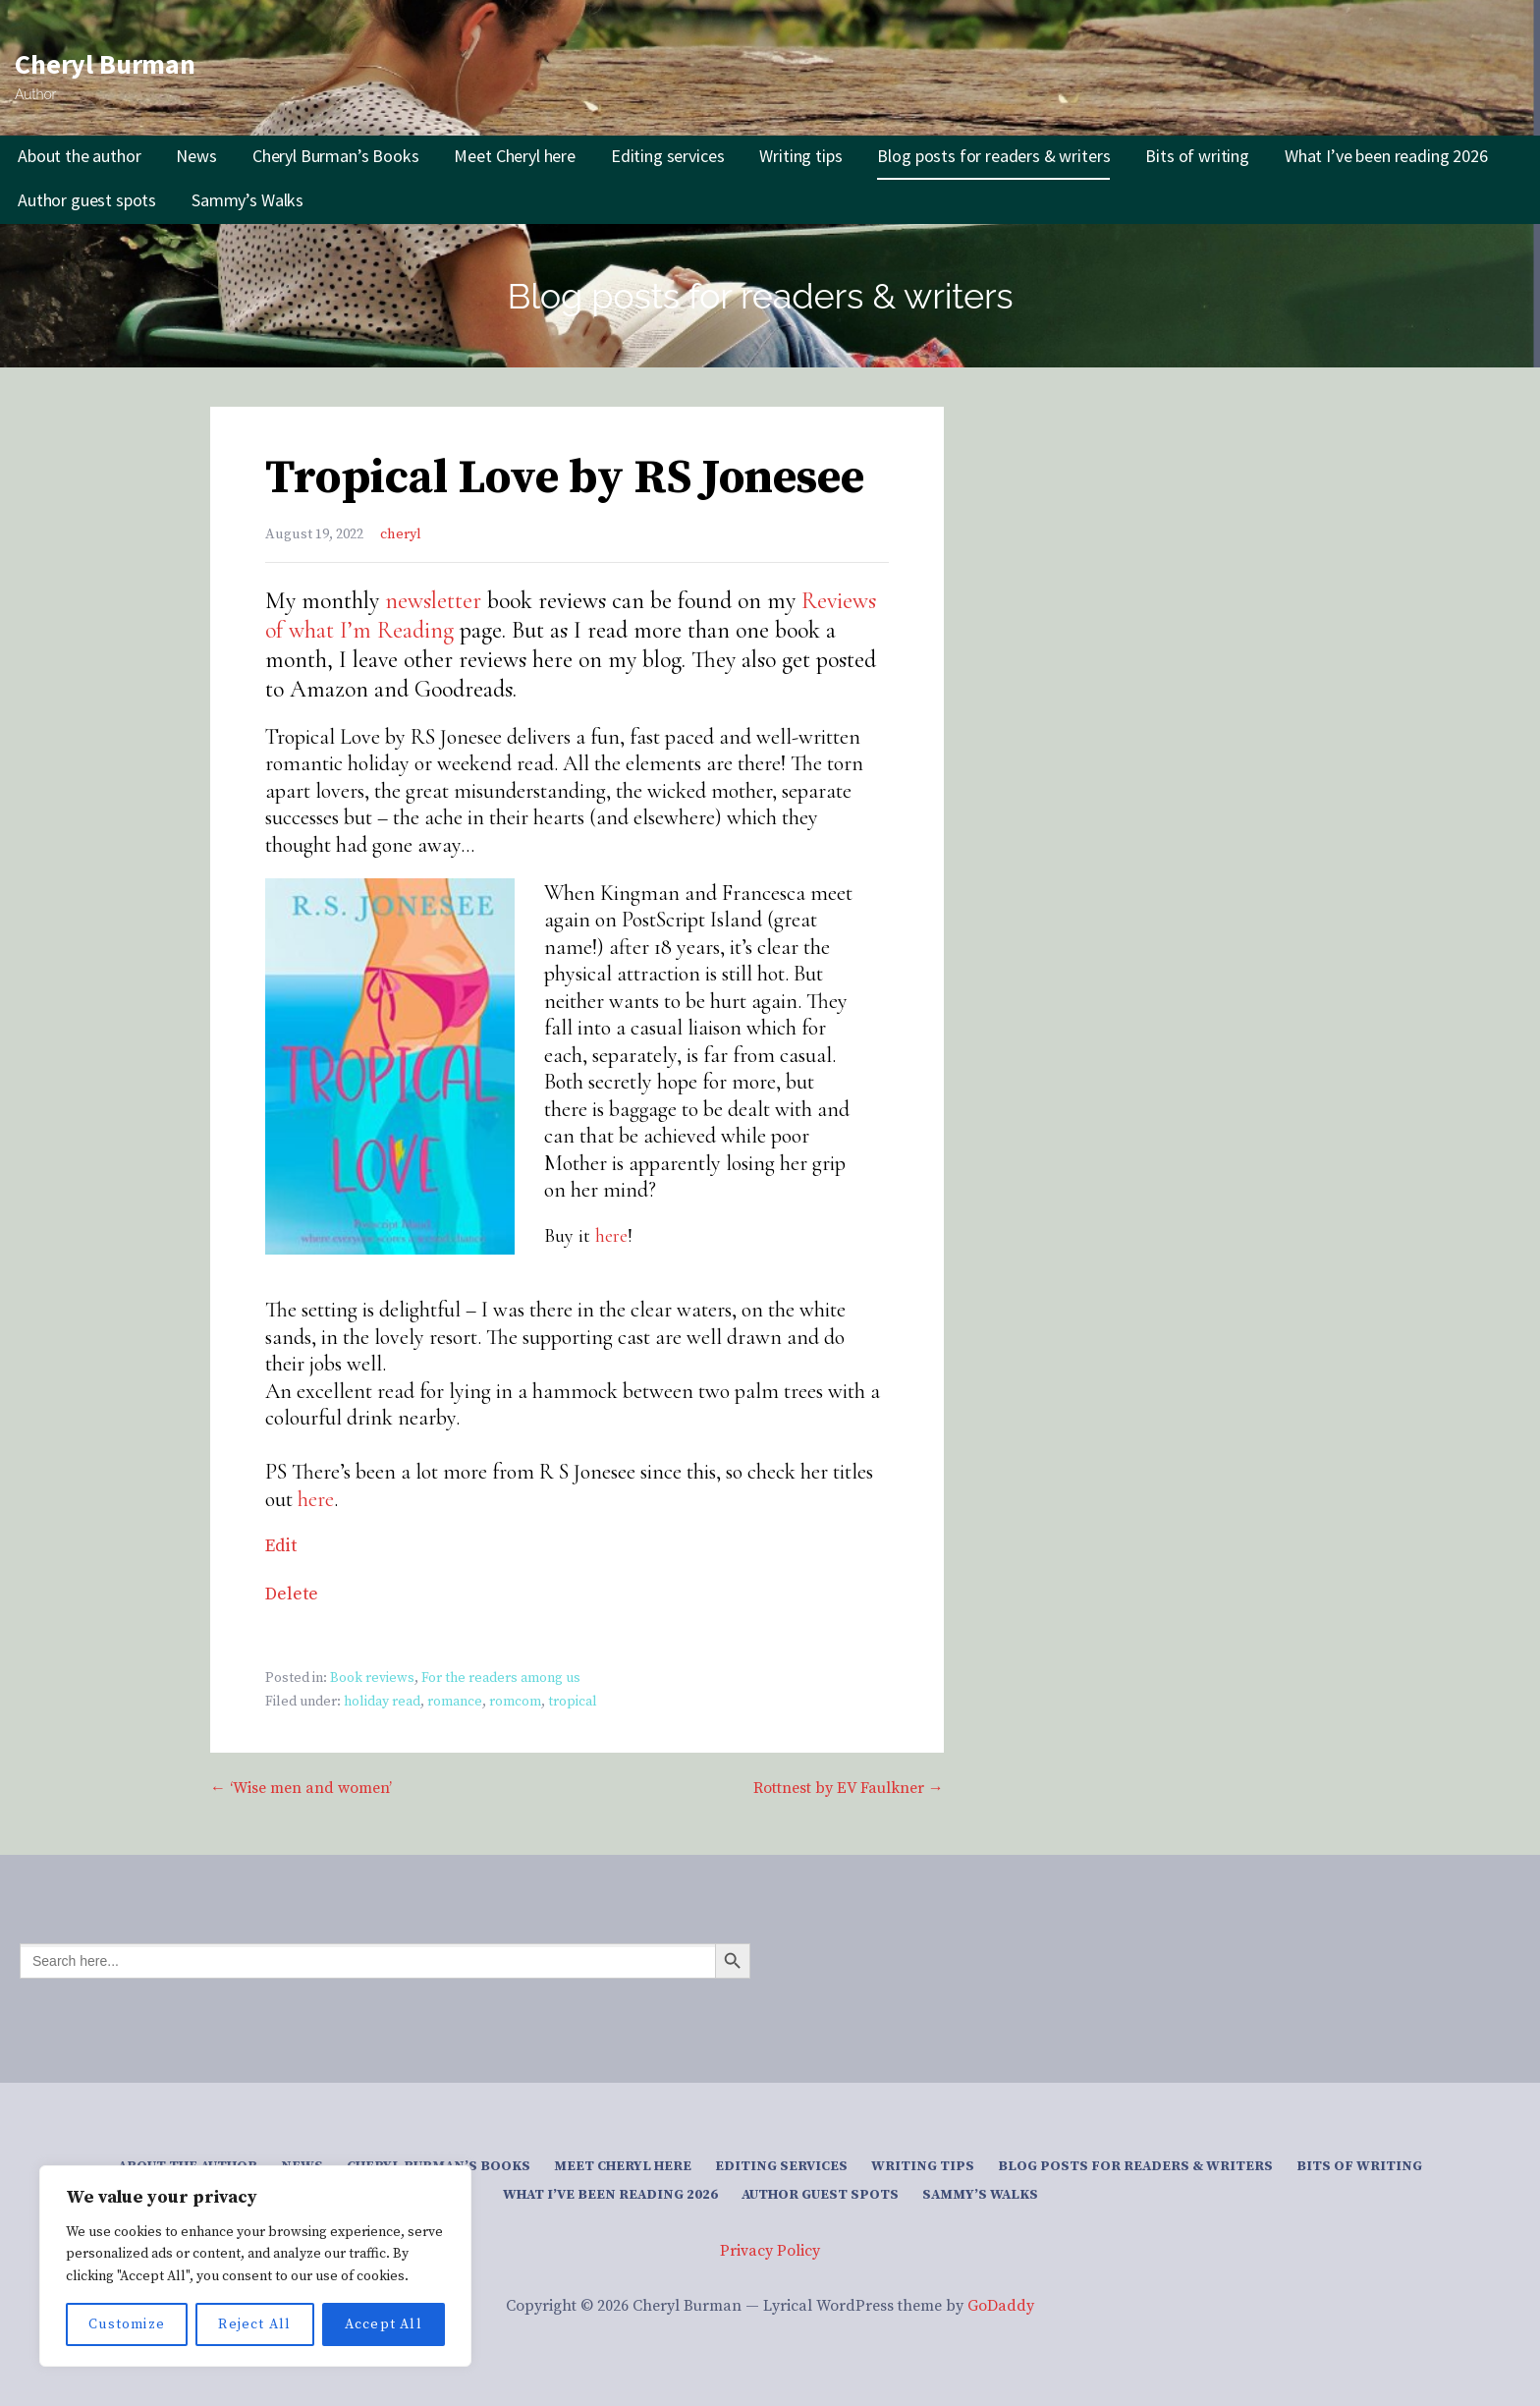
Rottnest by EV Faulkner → (848, 1788)
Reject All (254, 2324)
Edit (281, 1546)
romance (454, 1701)
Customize (126, 2324)
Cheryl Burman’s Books (335, 155)
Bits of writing (1197, 155)
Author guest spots (87, 200)
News (196, 155)
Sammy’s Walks (247, 200)
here (611, 1236)
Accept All (383, 2324)
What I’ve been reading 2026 (1386, 155)
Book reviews (372, 1678)
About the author (79, 155)
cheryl (400, 534)
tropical (572, 1701)
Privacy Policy (770, 2251)
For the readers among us (500, 1678)
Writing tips (800, 155)
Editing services (667, 155)
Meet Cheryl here (514, 155)
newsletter (433, 601)
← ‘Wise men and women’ (301, 1788)
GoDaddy (1000, 2306)
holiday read (382, 1701)
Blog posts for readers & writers (993, 155)
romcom (515, 1701)
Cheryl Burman (105, 64)
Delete (291, 1594)
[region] (255, 2266)
